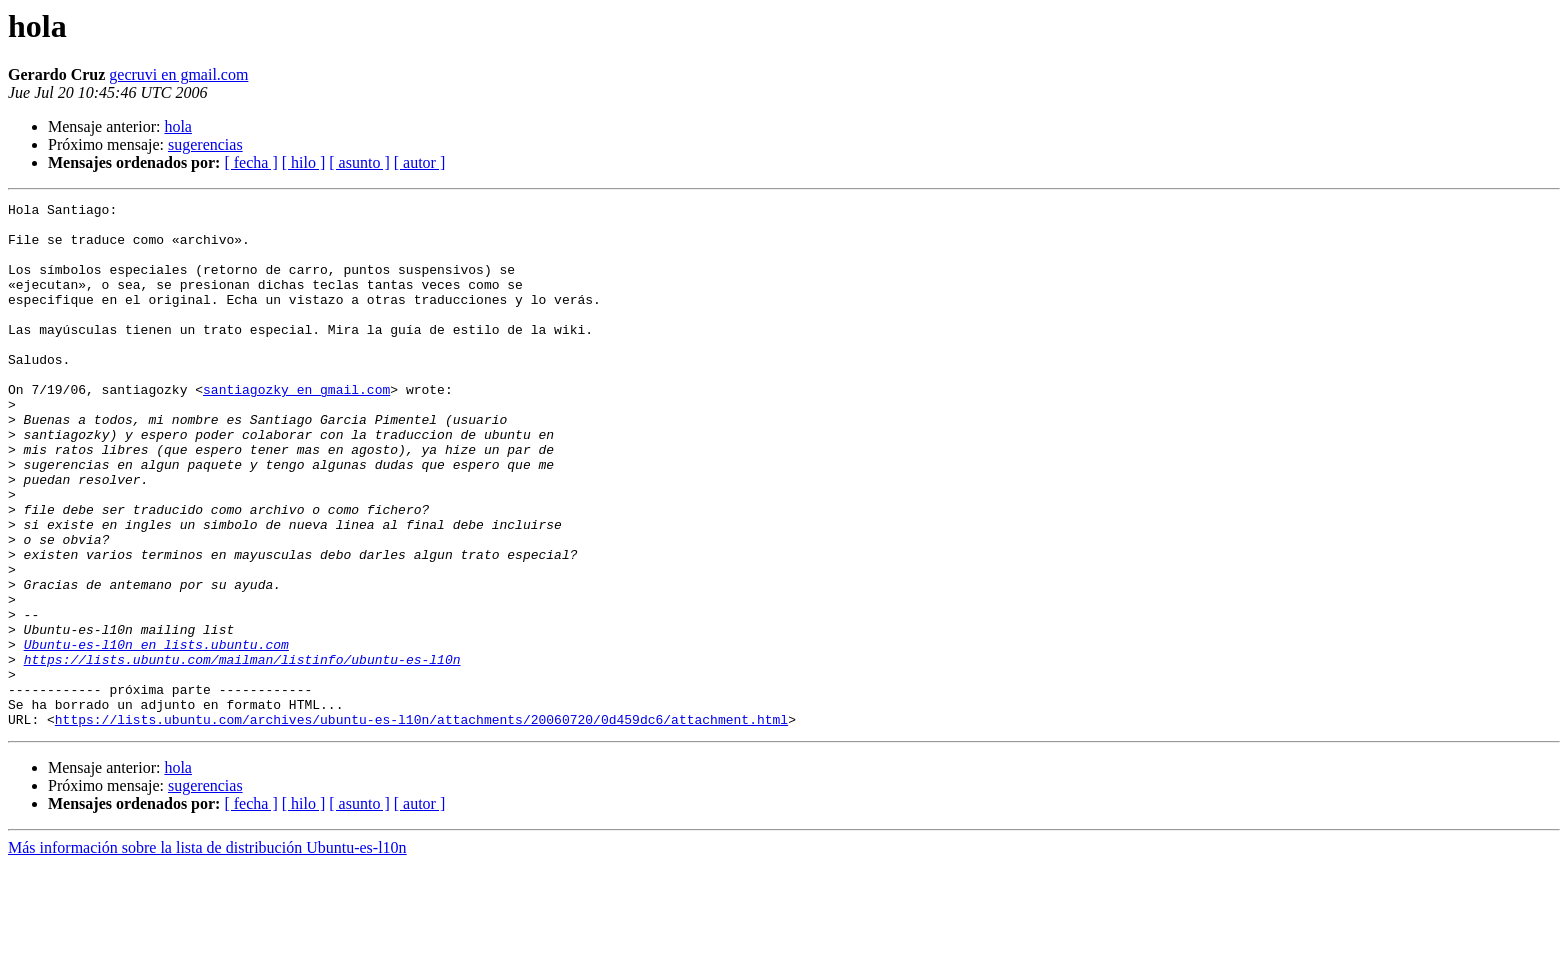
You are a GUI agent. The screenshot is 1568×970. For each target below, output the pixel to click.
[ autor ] (420, 162)
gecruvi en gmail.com (178, 74)
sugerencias (205, 144)
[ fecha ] (250, 162)
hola (178, 126)
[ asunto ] (359, 162)
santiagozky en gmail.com (296, 428)
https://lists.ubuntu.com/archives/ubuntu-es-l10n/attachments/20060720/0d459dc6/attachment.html (421, 824)
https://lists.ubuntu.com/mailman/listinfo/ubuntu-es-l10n (242, 752)
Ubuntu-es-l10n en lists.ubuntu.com (156, 734)
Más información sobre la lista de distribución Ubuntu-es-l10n (207, 952)
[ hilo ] (304, 162)
